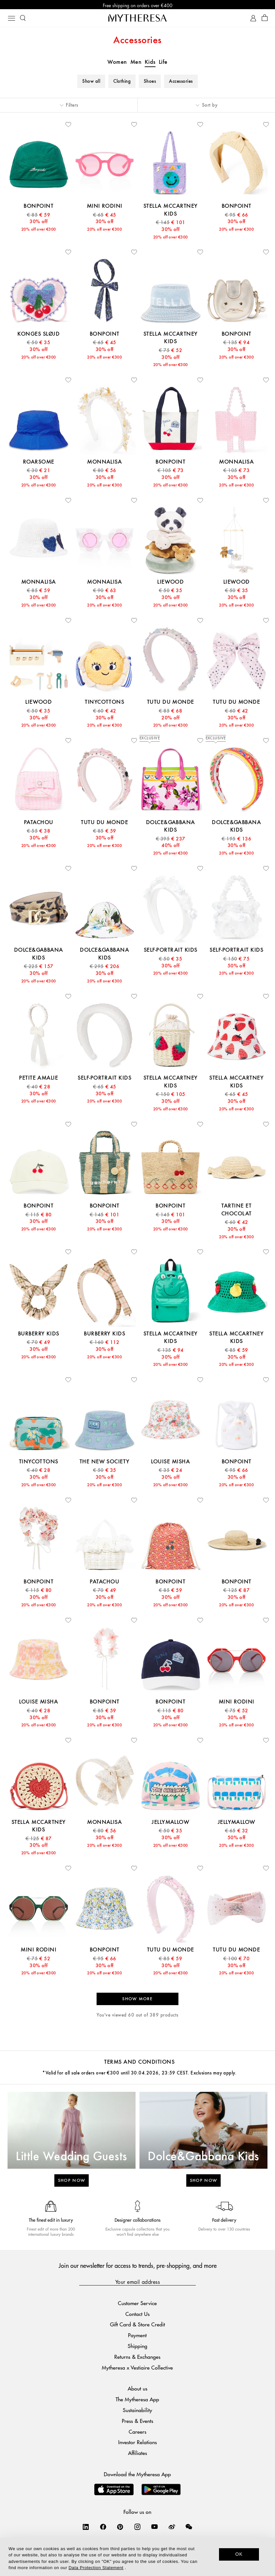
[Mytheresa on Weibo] (171, 2528)
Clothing (122, 82)
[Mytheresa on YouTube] (154, 2528)
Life (163, 63)
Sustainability (137, 2411)
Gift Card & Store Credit (137, 2326)
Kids (150, 63)
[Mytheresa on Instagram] (137, 2528)
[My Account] (253, 19)
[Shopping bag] (264, 19)
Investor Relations (137, 2443)
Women (117, 63)
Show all (91, 82)
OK (239, 2554)
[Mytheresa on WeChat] (188, 2528)
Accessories (180, 82)
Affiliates (137, 2454)
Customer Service (137, 2304)
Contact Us (137, 2315)
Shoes (150, 82)
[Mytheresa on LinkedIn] (85, 2528)
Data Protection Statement (96, 2567)
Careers (137, 2433)
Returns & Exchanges (137, 2358)
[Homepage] (137, 19)
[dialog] (137, 2557)
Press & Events (137, 2422)
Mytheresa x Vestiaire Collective (137, 2369)
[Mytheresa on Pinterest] (120, 2528)
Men (135, 63)
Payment (137, 2336)
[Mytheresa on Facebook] (103, 2528)
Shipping (137, 2347)
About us (137, 2390)
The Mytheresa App (137, 2401)
